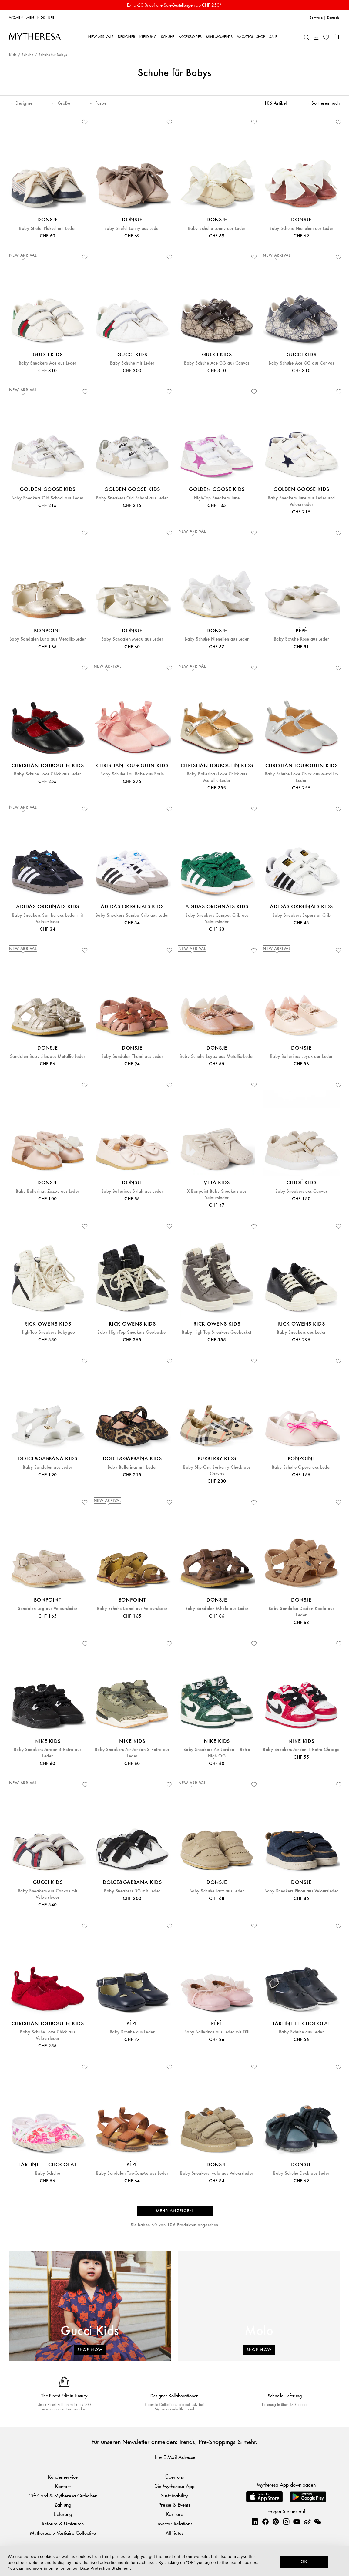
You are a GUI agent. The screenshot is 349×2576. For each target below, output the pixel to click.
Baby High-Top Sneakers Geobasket (132, 1332)
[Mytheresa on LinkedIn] (254, 2521)
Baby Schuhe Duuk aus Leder (301, 2173)
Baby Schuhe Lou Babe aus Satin (132, 774)
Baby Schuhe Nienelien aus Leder (301, 228)
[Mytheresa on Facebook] (265, 2521)
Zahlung (63, 2504)
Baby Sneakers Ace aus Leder (47, 363)
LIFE (51, 17)
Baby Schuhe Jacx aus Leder (217, 1891)
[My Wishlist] (326, 36)
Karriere (174, 2513)
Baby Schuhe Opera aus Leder (301, 1467)
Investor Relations (174, 2523)
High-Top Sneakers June (217, 498)
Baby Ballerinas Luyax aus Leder (301, 1056)
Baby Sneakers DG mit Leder (132, 1891)
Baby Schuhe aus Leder (132, 2032)
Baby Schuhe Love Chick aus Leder (47, 774)
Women (16, 17)
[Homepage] (35, 36)
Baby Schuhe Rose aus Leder (301, 639)
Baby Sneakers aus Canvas (301, 1191)
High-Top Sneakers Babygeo (47, 1332)
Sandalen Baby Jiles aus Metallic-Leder (47, 1056)
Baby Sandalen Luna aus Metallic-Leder (47, 639)
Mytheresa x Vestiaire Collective (63, 2532)
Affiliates (174, 2532)
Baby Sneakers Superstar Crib (301, 915)
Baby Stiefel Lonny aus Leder (132, 228)
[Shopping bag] (336, 36)
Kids (41, 17)
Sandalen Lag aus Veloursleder (48, 1608)
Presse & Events (174, 2504)
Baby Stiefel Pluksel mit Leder (47, 228)
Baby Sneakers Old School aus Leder (47, 498)
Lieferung (63, 2513)
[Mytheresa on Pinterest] (275, 2521)
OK (304, 2561)
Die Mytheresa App (174, 2486)
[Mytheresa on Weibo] (307, 2521)
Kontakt (63, 2486)
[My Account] (316, 36)
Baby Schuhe (47, 2173)
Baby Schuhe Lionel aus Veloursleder (132, 1608)
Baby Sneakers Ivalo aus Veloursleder (216, 2173)
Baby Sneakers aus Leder (301, 1332)
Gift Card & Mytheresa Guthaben (63, 2495)
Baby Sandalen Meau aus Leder (132, 639)
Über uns (174, 2476)
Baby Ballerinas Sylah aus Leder (132, 1191)
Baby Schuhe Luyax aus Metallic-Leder (217, 1056)
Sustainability (174, 2495)
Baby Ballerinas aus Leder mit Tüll (216, 2032)
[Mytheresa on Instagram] (286, 2521)
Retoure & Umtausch (63, 2523)
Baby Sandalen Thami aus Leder (132, 1056)
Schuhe (27, 55)
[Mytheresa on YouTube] (296, 2521)
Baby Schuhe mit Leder (132, 363)
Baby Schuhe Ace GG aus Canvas (217, 363)
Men (30, 17)
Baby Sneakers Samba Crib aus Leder (132, 915)
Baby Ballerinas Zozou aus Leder (47, 1191)
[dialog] (174, 2561)
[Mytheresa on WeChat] (317, 2521)
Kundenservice (63, 2476)
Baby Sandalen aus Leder (47, 1467)
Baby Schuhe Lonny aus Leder (217, 228)
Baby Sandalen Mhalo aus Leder (217, 1608)
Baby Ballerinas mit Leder (132, 1467)
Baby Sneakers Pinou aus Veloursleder (301, 1891)
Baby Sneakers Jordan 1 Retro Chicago (301, 1749)
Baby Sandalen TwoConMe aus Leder (132, 2173)
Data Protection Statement (105, 2568)
